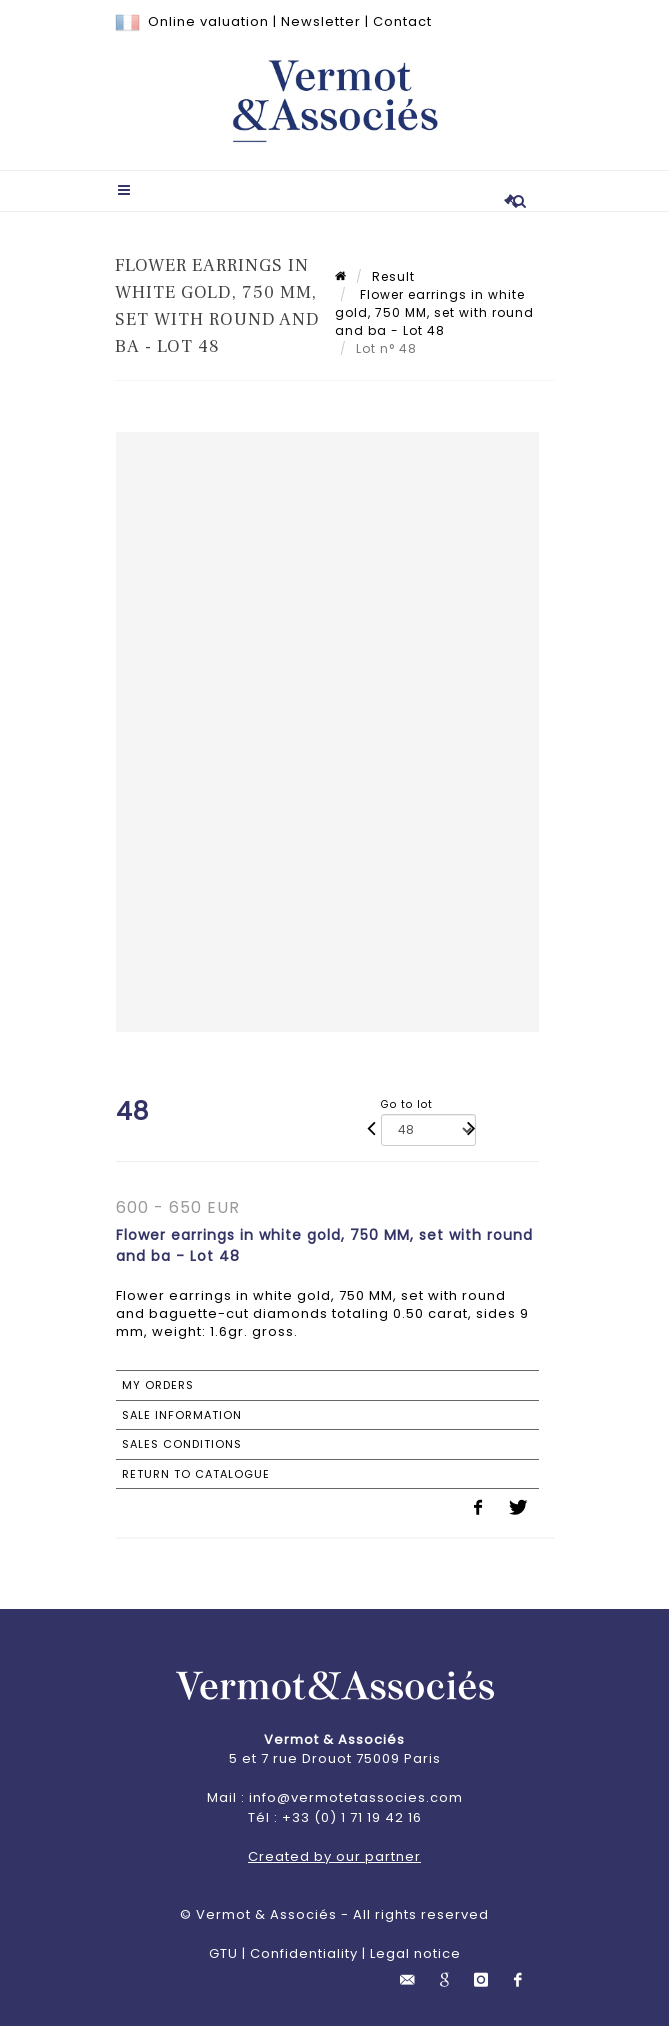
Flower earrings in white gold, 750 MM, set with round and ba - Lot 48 (434, 312)
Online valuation (208, 21)
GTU (223, 1953)
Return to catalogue (196, 1474)
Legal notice (415, 1953)
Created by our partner (334, 1856)
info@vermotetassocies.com (356, 1797)
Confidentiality (304, 1953)
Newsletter (321, 21)
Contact (402, 21)
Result (393, 276)
